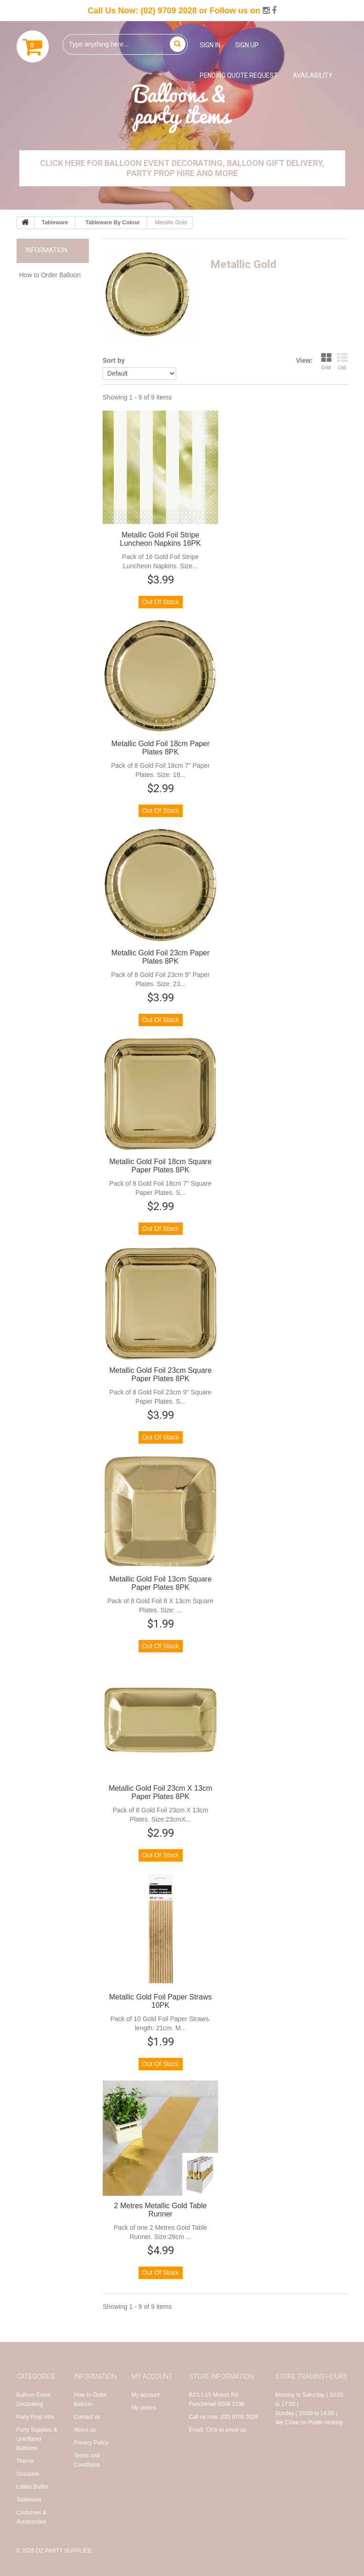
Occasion (28, 2474)
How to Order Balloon (50, 275)
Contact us (87, 2417)
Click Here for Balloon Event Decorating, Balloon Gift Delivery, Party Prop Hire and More (182, 168)
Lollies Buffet (32, 2487)
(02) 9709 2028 (168, 10)
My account (146, 2395)
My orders (144, 2408)
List (342, 361)
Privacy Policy (91, 2442)
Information (46, 250)
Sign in (210, 45)
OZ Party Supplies (64, 2550)
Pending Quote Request (239, 75)
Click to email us (226, 2430)
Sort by (114, 360)
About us (85, 2430)
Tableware (29, 2499)
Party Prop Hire (35, 2417)
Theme (25, 2461)
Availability (313, 75)
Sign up (247, 45)
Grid (326, 361)
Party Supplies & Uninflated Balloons (37, 2439)
